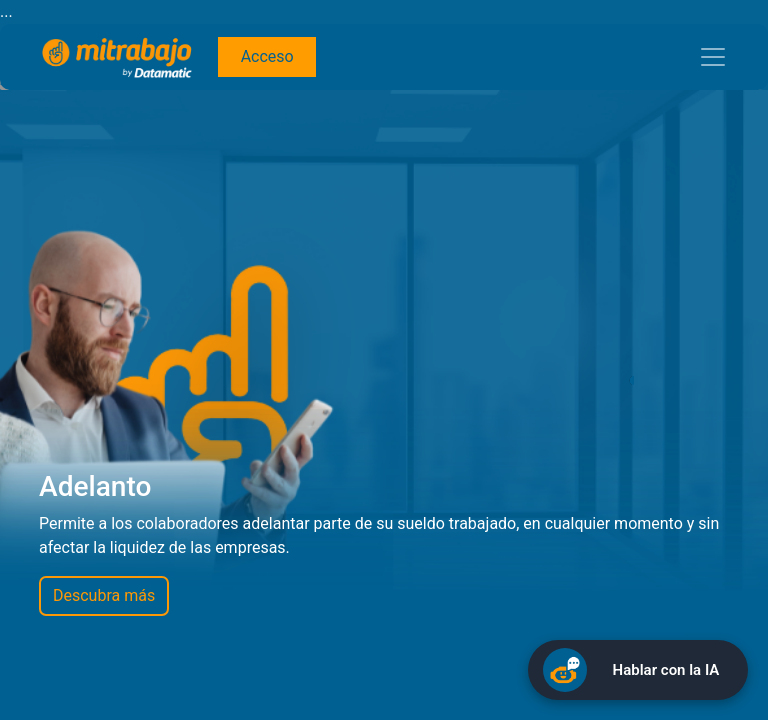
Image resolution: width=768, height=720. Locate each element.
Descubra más (104, 595)
